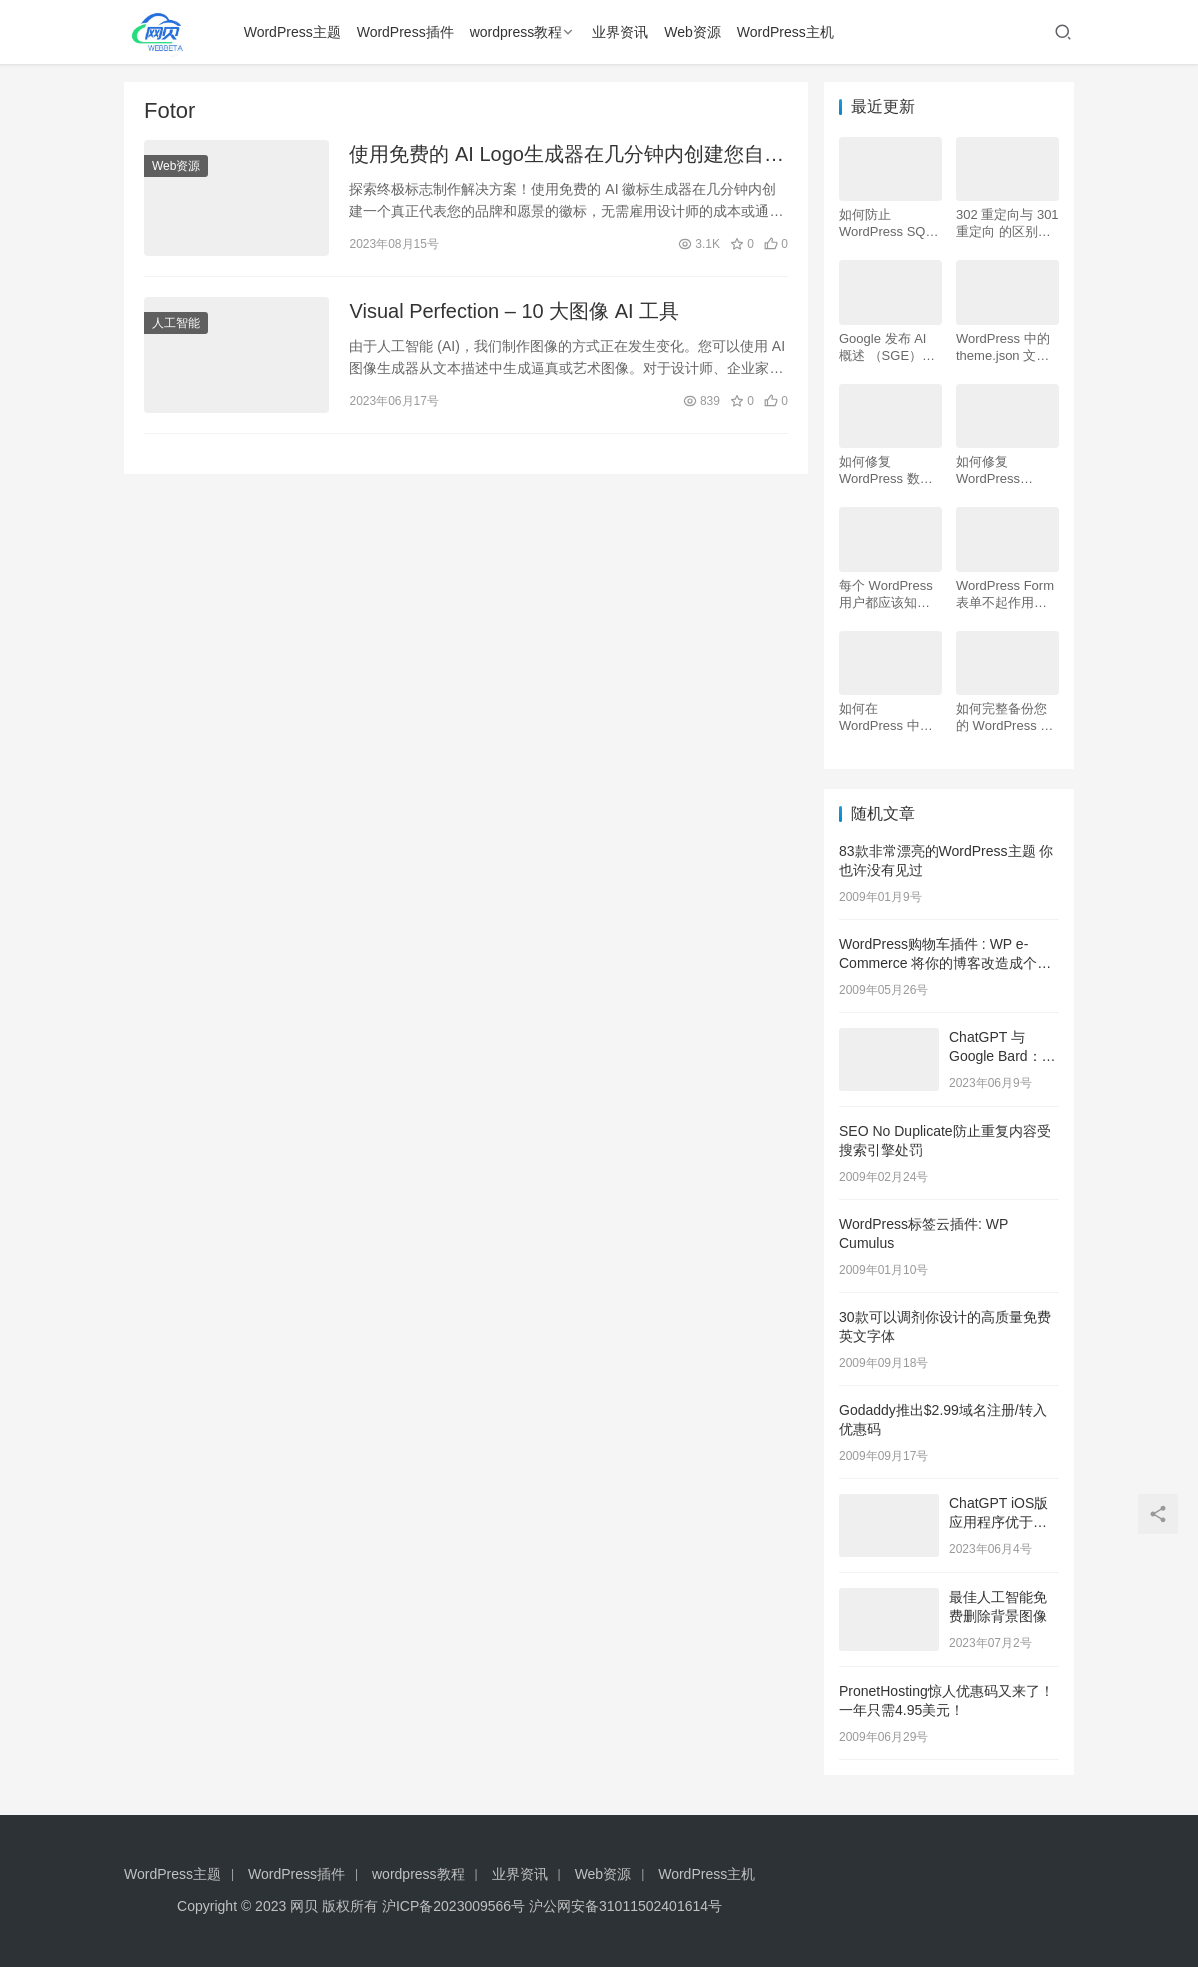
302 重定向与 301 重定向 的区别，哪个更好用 (1007, 223)
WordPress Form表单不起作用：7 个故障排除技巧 (1005, 594)
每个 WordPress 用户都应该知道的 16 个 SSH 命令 (886, 594)
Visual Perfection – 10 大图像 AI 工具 (514, 311)
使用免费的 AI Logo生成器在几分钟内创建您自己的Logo (566, 155)
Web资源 (692, 32)
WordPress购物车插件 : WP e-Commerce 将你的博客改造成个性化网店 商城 (945, 963)
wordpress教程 (516, 32)
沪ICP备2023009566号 (455, 1906)
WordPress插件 (405, 32)
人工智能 (176, 323)
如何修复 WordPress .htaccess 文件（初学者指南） (1001, 470)
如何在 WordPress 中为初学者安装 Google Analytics (887, 717)
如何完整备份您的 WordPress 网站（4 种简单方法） (1004, 717)
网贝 (304, 1906)
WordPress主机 (785, 32)
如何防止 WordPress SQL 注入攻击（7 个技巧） (890, 223)
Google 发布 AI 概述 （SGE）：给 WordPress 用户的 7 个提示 (887, 347)
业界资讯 (620, 32)
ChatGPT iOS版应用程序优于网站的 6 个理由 (998, 1522)
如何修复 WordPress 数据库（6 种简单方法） (886, 470)
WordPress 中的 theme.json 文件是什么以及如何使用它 (1003, 347)
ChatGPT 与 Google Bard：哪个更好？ (1002, 1056)
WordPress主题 (292, 32)
